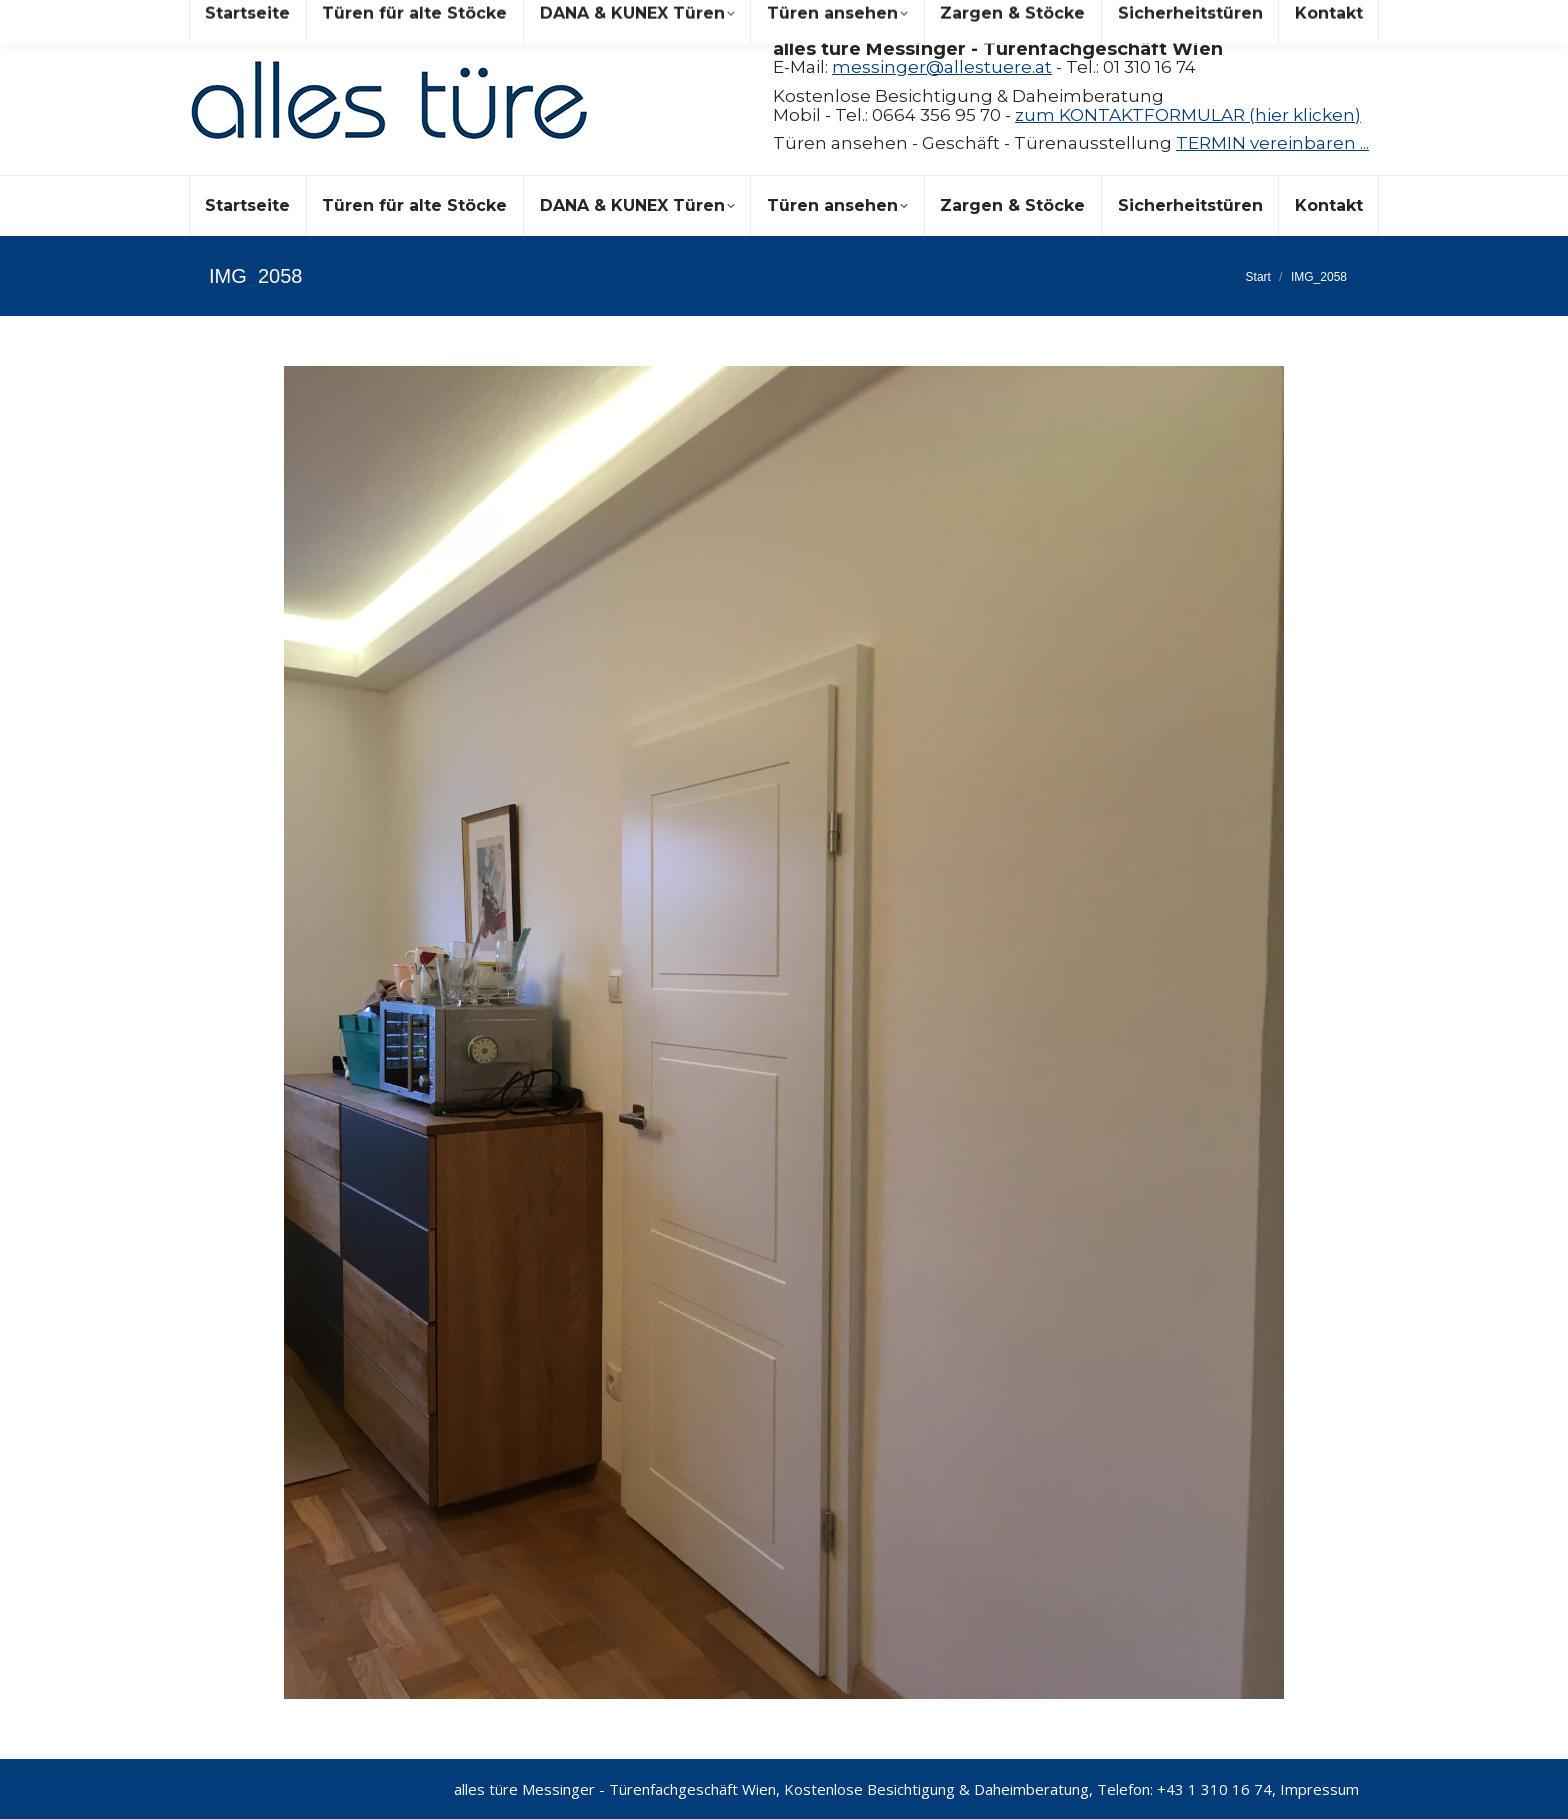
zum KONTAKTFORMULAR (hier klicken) (1188, 115)
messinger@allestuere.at (942, 67)
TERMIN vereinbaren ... (1272, 143)
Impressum (1319, 1789)
